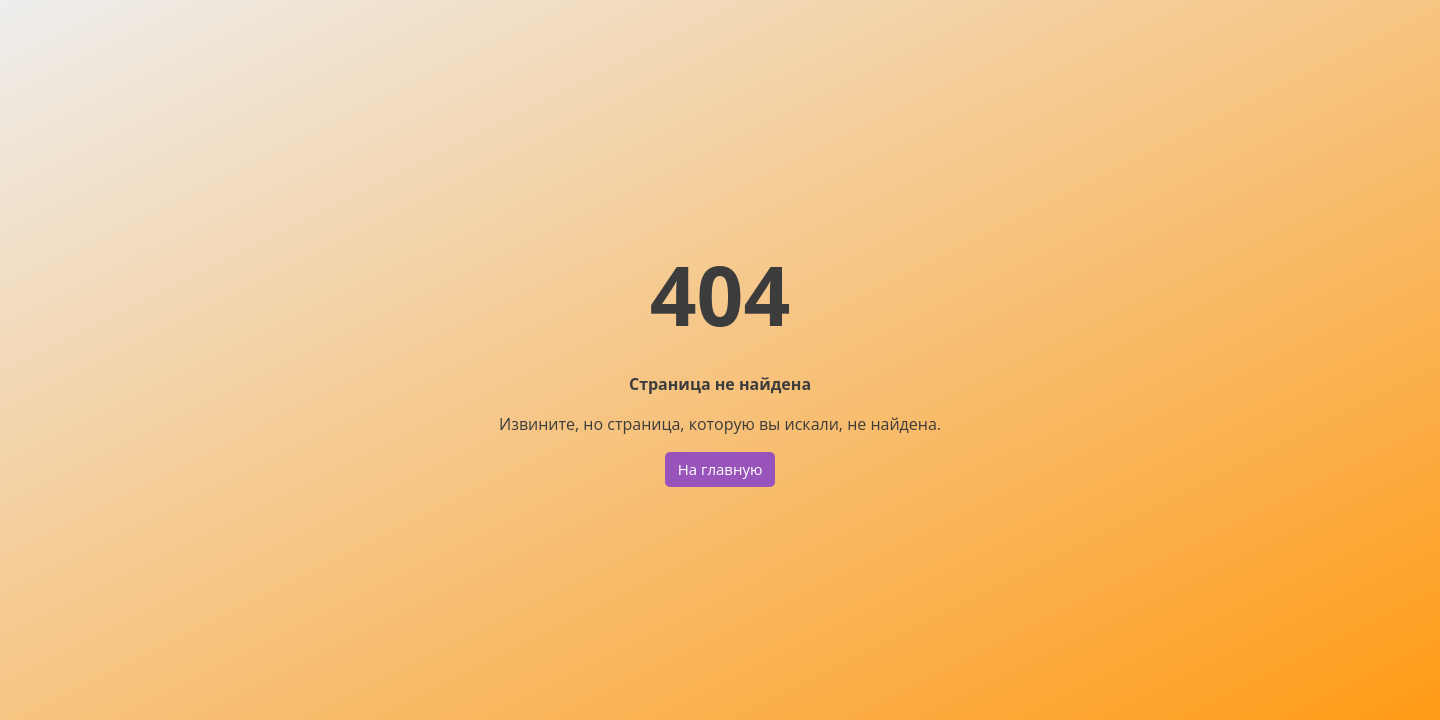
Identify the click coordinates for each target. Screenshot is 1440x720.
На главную (720, 469)
